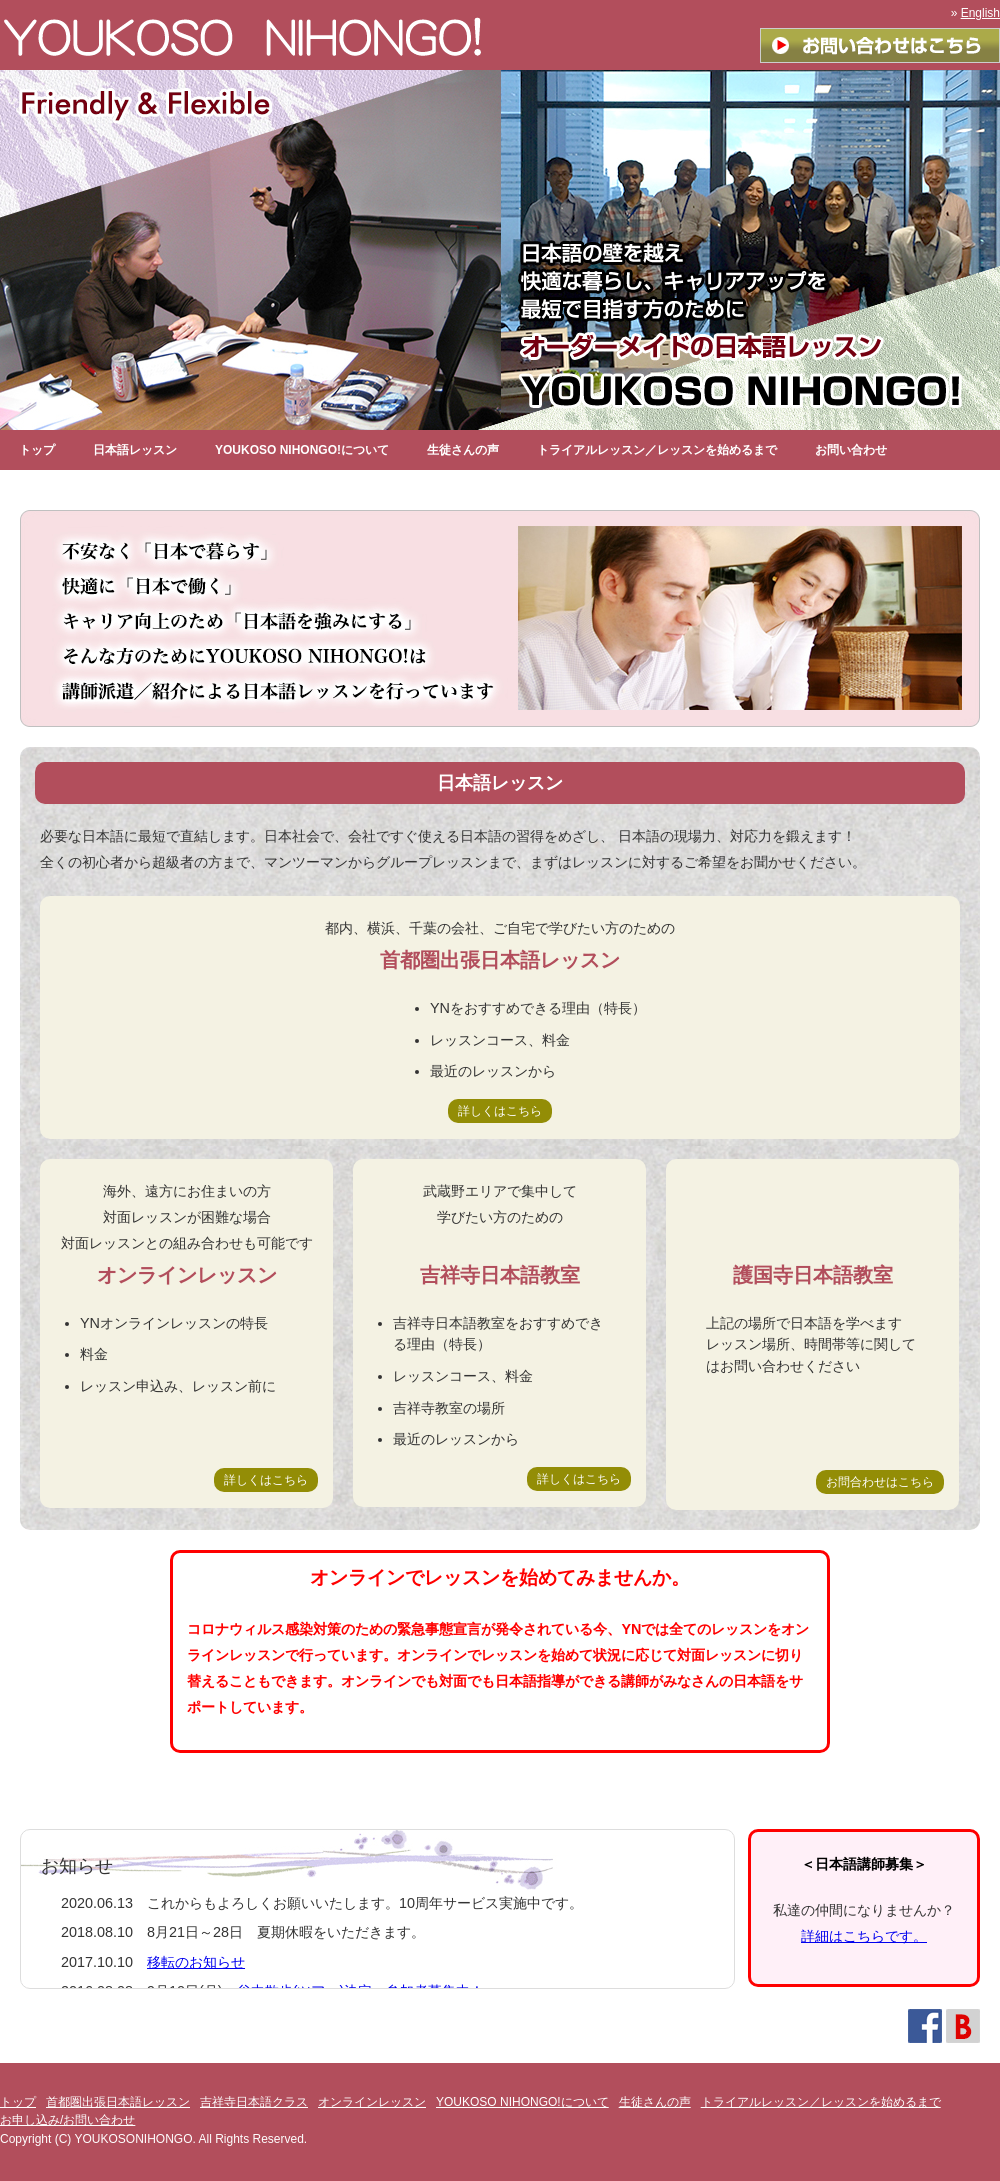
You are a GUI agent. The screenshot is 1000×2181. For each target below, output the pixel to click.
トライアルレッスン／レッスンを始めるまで (657, 450)
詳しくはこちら (500, 1111)
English (980, 13)
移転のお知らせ (196, 1962)
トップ (37, 450)
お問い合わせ (851, 450)
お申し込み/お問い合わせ (67, 2120)
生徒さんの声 (463, 450)
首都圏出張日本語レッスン (118, 2102)
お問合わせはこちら (880, 1482)
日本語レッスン (135, 450)
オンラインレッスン (372, 2102)
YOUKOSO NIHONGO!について (302, 450)
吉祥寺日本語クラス (254, 2102)
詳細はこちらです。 (864, 1936)
